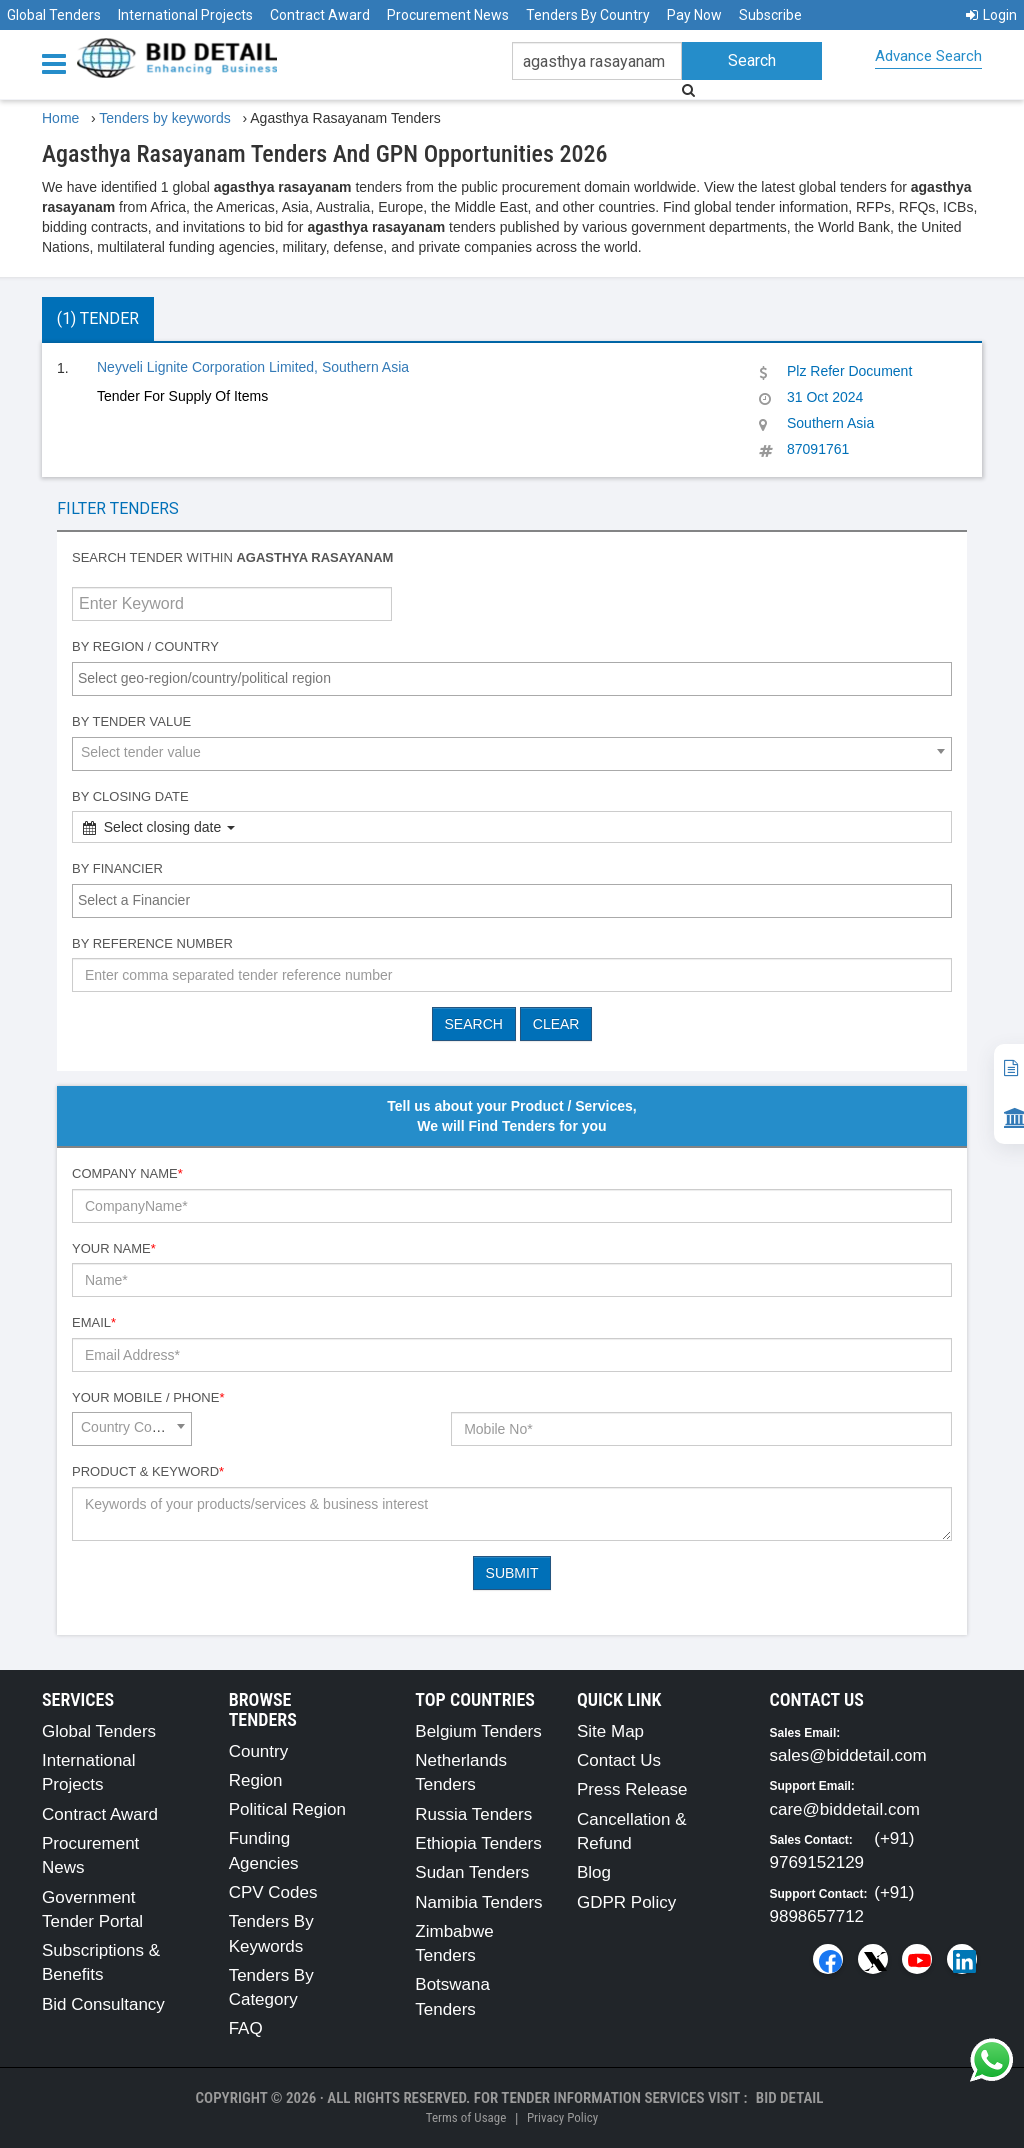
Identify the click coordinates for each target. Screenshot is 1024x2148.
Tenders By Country (588, 15)
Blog (594, 1872)
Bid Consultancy (103, 2004)
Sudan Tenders (472, 1872)
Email (94, 1322)
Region (256, 1780)
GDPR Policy (626, 1902)
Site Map (610, 1731)
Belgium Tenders (478, 1731)
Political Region (287, 1809)
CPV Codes (273, 1892)
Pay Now (694, 15)
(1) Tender (98, 318)
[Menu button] (59, 62)
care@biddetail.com (845, 1809)
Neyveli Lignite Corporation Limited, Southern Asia (253, 367)
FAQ (246, 2028)
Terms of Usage (466, 2117)
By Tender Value (131, 721)
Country (259, 1751)
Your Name (114, 1248)
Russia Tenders (473, 1814)
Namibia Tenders (478, 1902)
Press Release (632, 1789)
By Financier (117, 868)
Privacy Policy (562, 2117)
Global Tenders (54, 15)
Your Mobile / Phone (148, 1397)
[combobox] (512, 679)
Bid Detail (790, 2098)
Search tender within (232, 557)
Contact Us (619, 1760)
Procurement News (448, 15)
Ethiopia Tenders (478, 1843)
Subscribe (770, 15)
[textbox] (517, 678)
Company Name (127, 1173)
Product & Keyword (148, 1471)
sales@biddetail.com (848, 1755)
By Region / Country (145, 646)
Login (991, 15)
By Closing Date (130, 796)
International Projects (185, 15)
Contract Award (320, 15)
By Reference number (152, 943)
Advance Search (928, 56)
